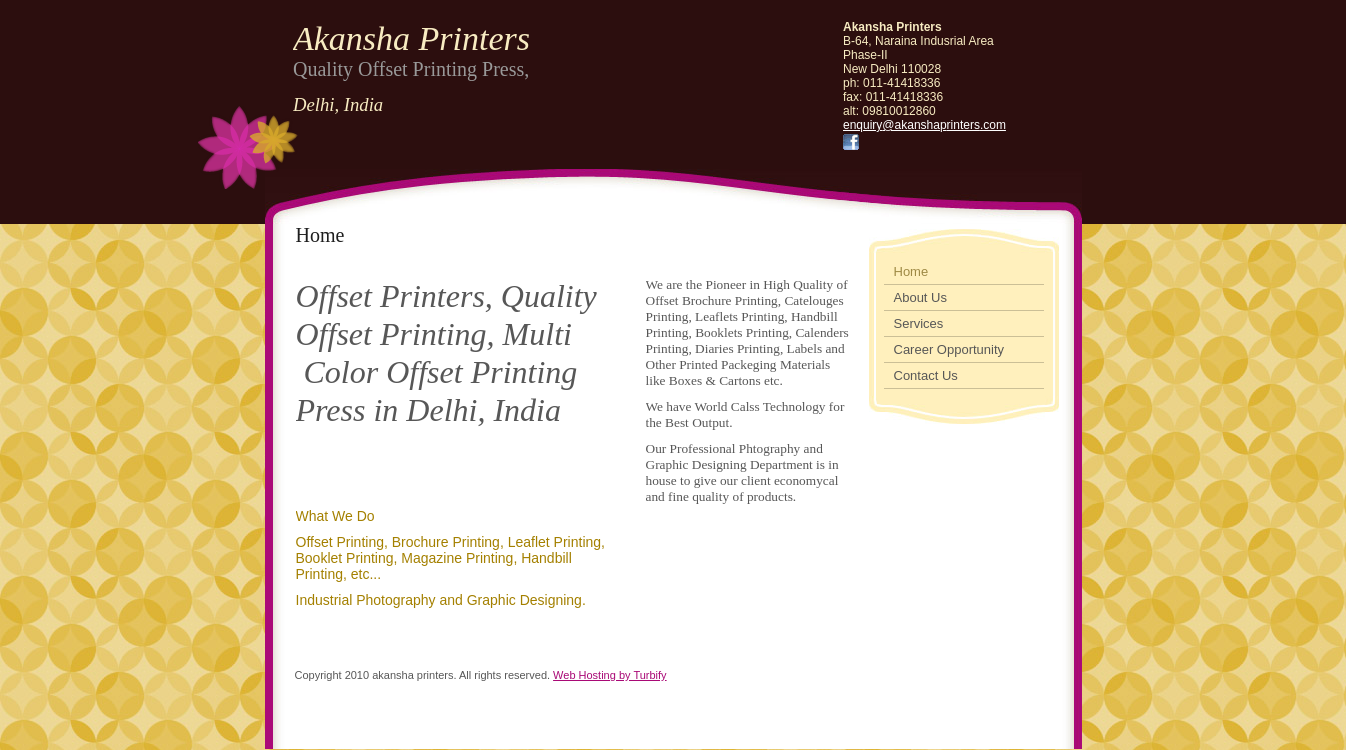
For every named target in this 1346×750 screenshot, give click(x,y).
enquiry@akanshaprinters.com (924, 125)
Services (919, 323)
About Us (920, 297)
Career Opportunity (949, 349)
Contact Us (926, 375)
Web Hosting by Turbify (610, 675)
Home (911, 271)
